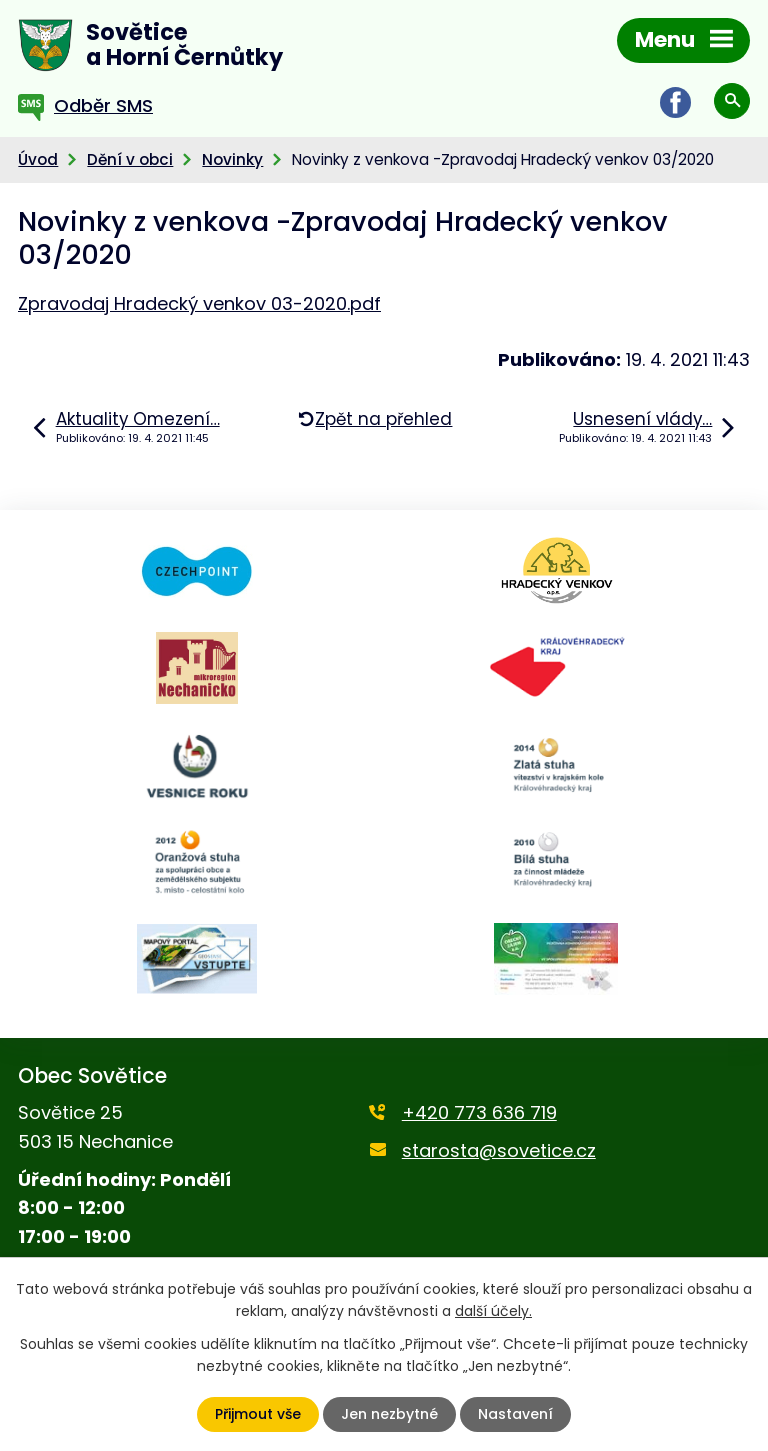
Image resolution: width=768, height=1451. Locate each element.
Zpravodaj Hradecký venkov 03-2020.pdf (199, 303)
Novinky (232, 159)
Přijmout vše (258, 1414)
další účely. (493, 1311)
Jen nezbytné (389, 1414)
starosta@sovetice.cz (499, 1150)
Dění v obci (130, 159)
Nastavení (515, 1414)
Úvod (38, 159)
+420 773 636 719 (479, 1112)
